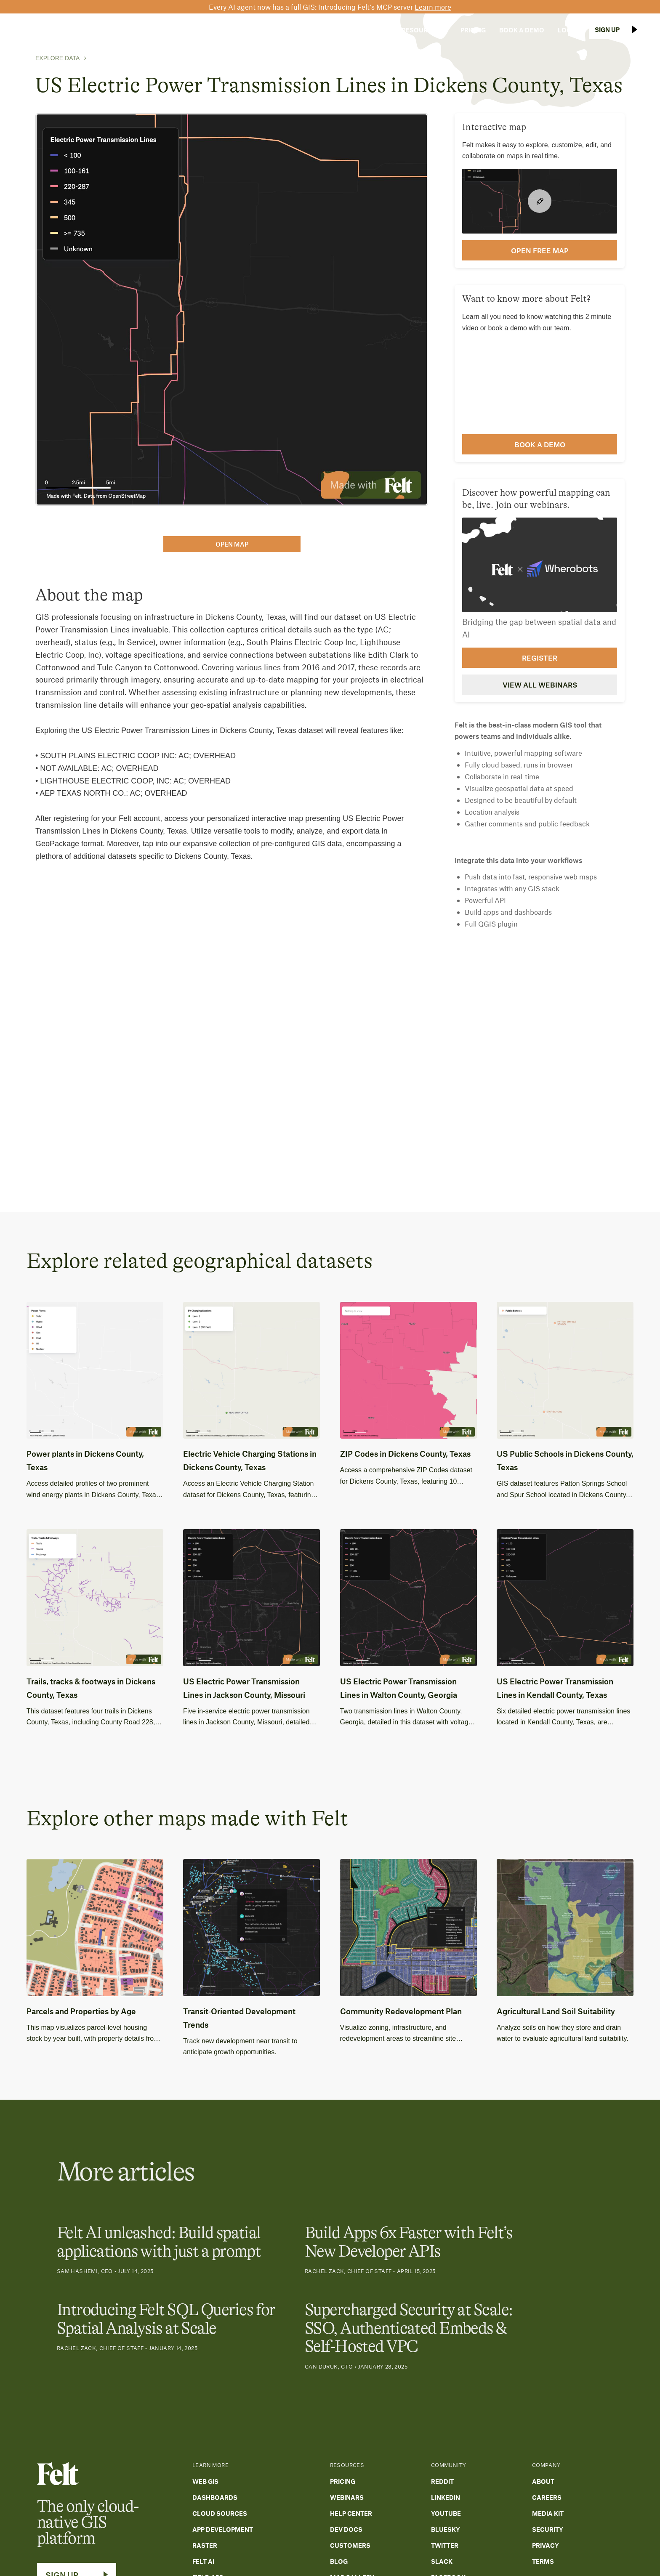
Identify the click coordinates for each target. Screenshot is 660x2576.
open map (232, 544)
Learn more (433, 7)
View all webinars (540, 684)
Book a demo (539, 444)
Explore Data (57, 58)
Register (539, 657)
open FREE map (540, 250)
